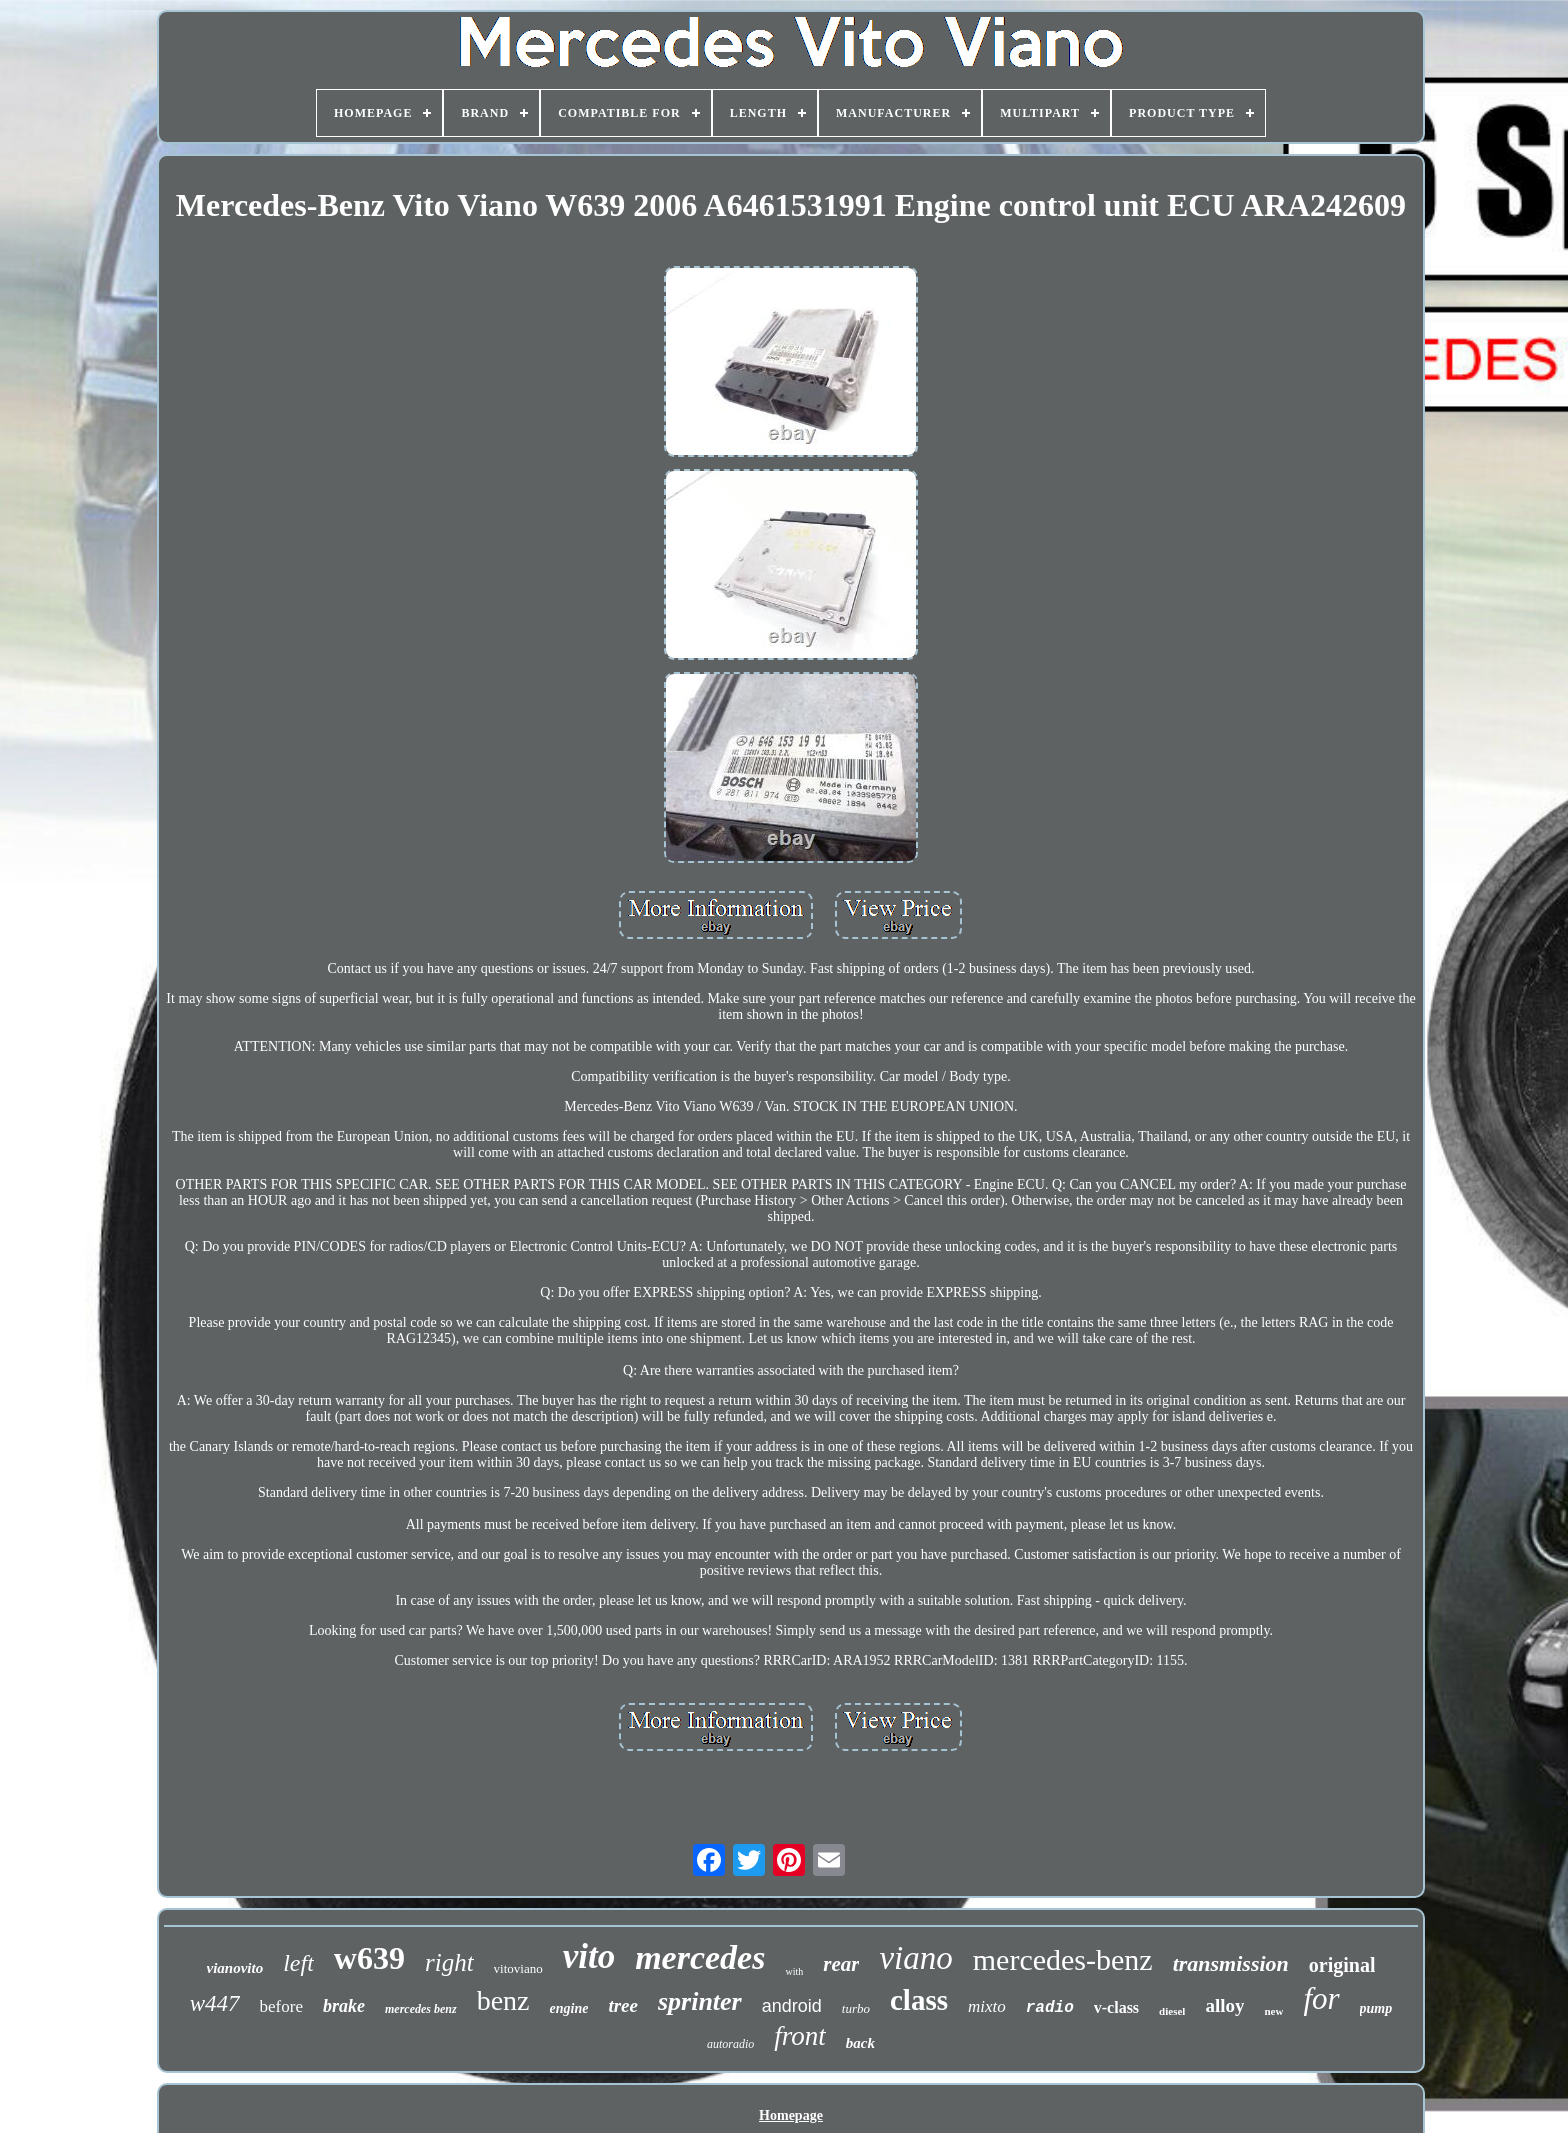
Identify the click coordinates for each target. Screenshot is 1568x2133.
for (1321, 1998)
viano (915, 1958)
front (800, 2036)
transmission (1231, 1963)
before (281, 2006)
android (792, 2006)
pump (1376, 2008)
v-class (1116, 2007)
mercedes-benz (1063, 1959)
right (449, 1962)
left (298, 1963)
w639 (369, 1958)
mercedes (700, 1957)
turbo (856, 2008)
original (1342, 1965)
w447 (215, 2003)
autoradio (730, 2044)
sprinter (700, 2001)
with (794, 1971)
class (919, 2000)
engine (569, 2008)
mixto (987, 2006)
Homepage (791, 2115)
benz (503, 2000)
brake (344, 2006)
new (1273, 2011)
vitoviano (518, 1968)
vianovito (235, 1968)
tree (623, 2005)
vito (589, 1956)
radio (1050, 2008)
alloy (1224, 2005)
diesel (1172, 2011)
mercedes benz (421, 2009)
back (860, 2043)
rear (841, 1964)
